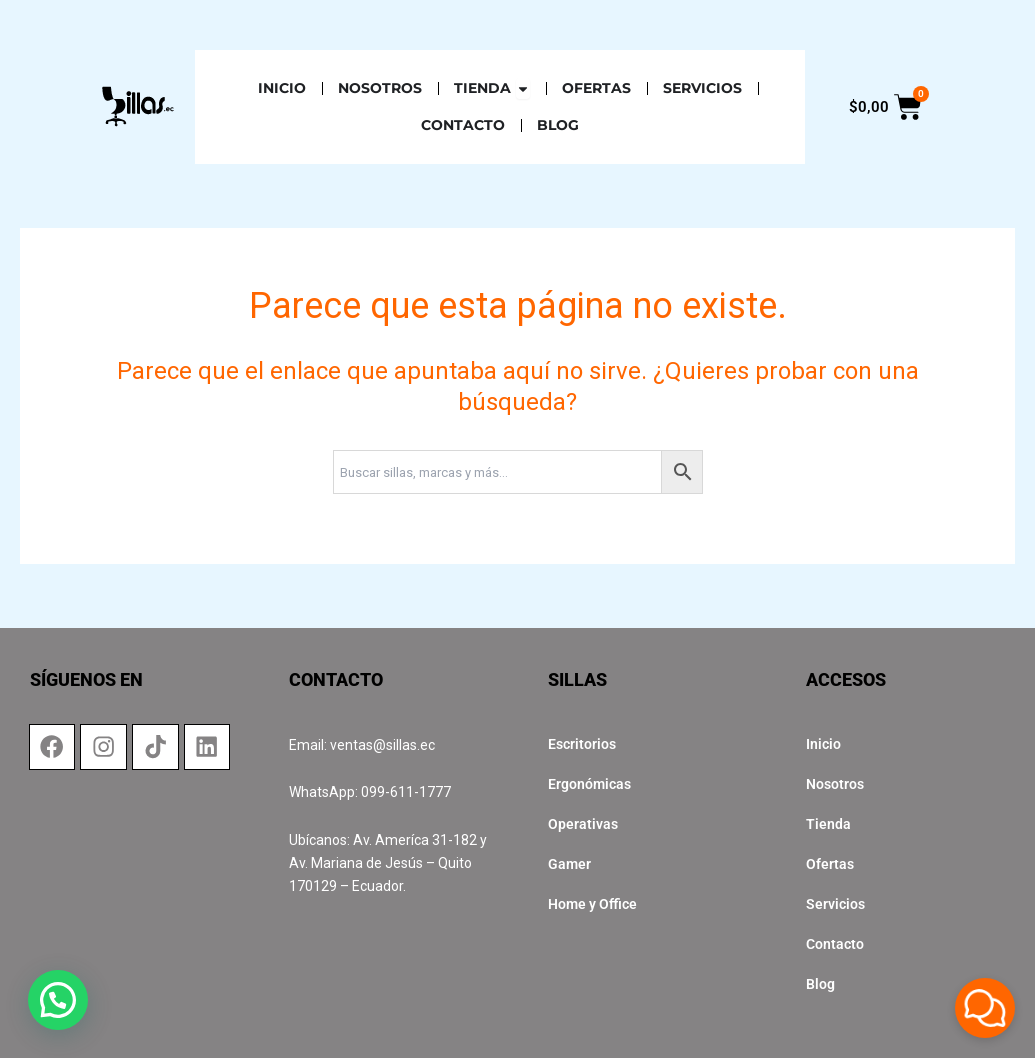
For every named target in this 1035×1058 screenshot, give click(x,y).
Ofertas (830, 864)
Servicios (835, 904)
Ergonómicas (589, 784)
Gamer (569, 864)
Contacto (835, 944)
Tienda (828, 824)
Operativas (583, 824)
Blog (820, 984)
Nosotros (835, 784)
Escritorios (582, 744)
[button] (37, 1007)
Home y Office (592, 904)
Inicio (823, 744)
